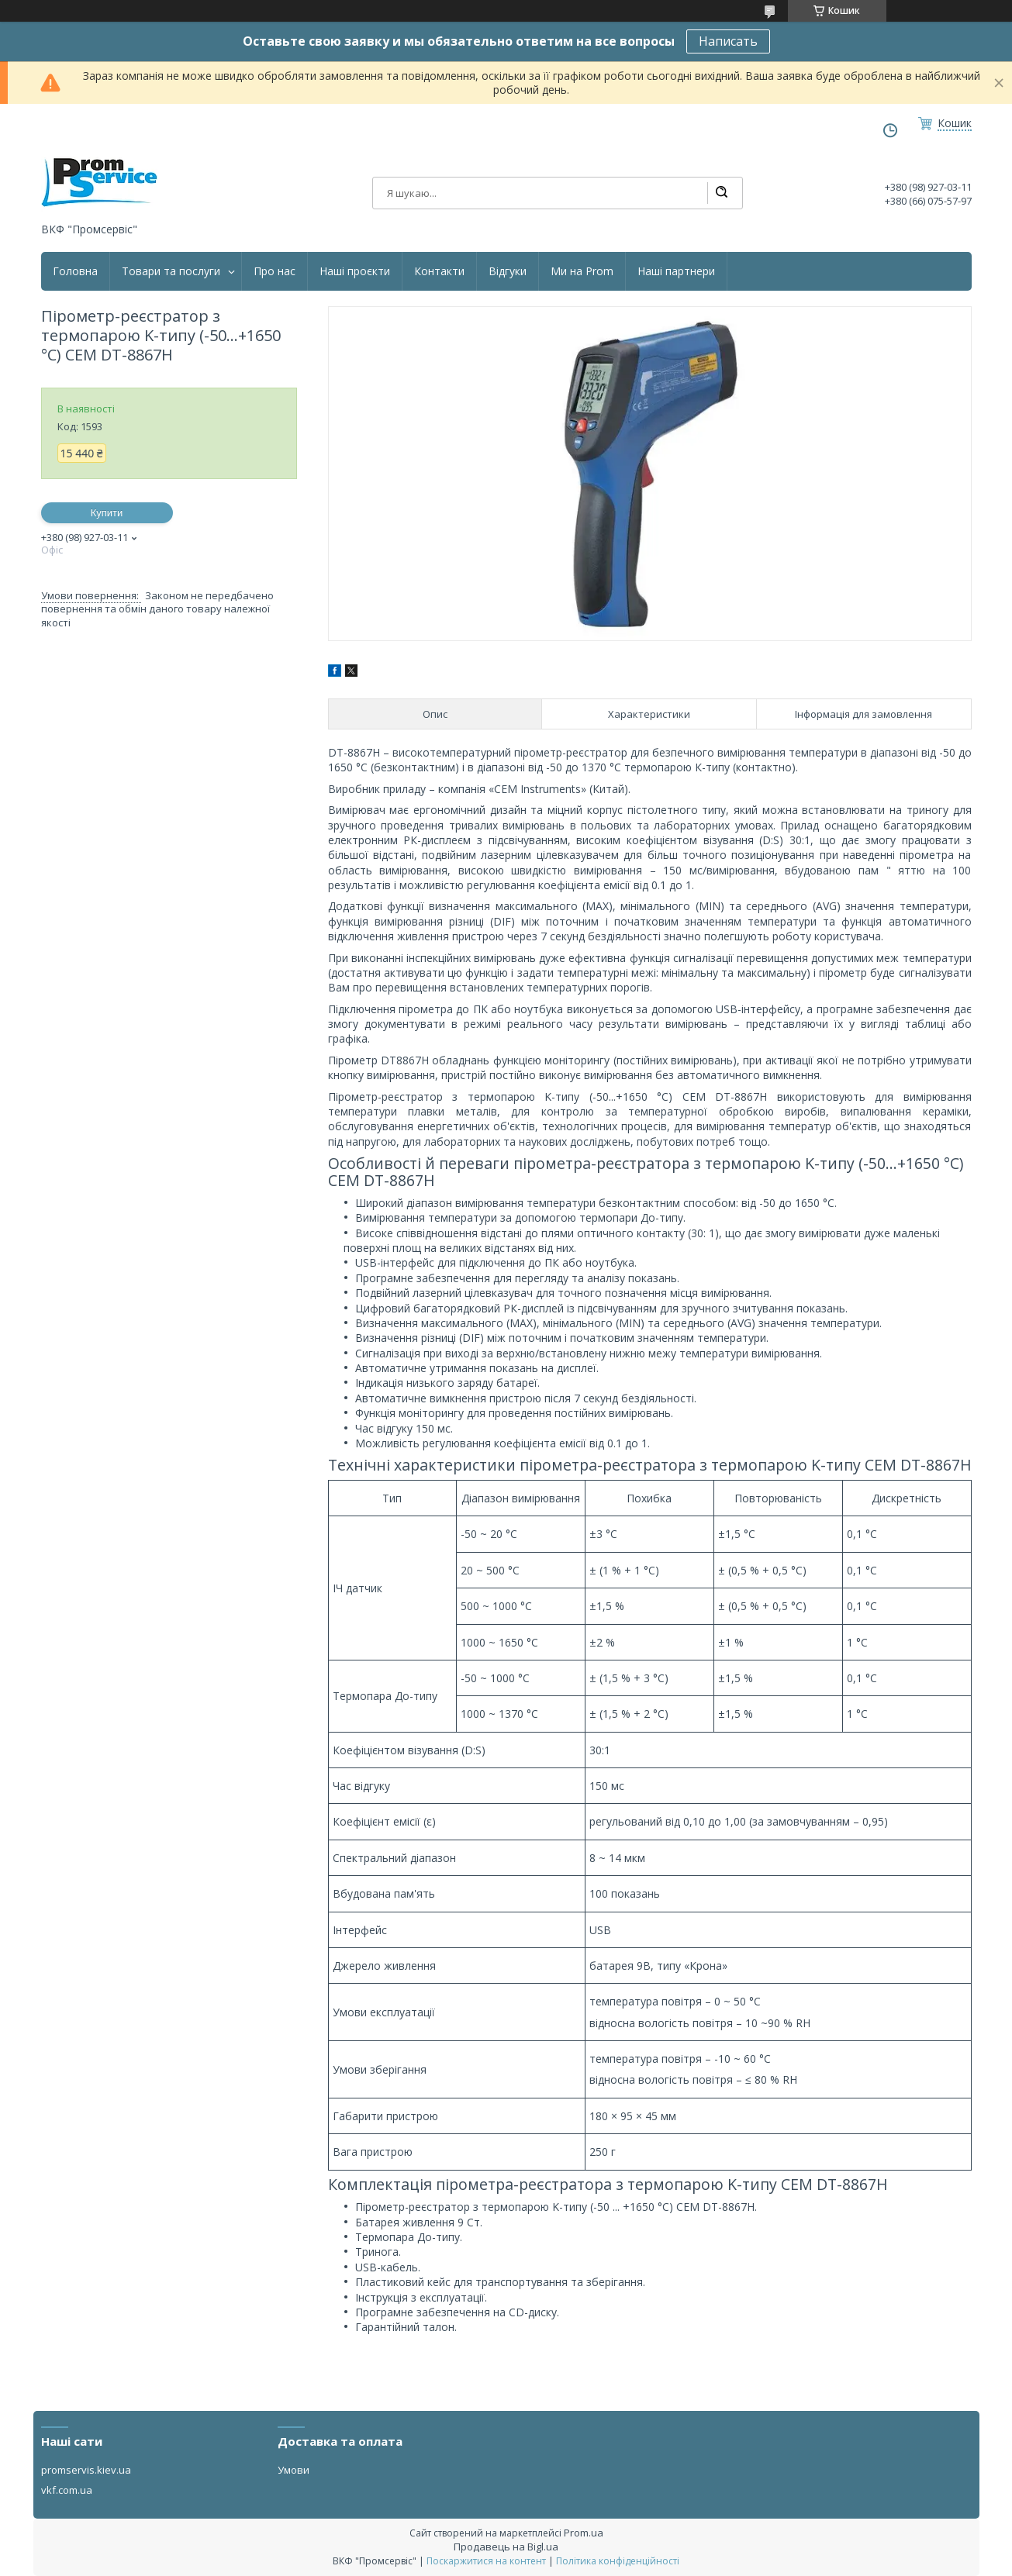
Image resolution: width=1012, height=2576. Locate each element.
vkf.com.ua (66, 2490)
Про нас (274, 271)
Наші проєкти (354, 271)
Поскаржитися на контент (486, 2560)
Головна (75, 271)
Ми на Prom (582, 271)
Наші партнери (676, 271)
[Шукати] (721, 193)
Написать (728, 41)
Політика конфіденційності (617, 2560)
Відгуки (508, 271)
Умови (293, 2470)
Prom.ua (583, 2533)
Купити (107, 513)
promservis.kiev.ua (86, 2470)
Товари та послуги (171, 271)
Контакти (439, 271)
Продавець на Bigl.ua (506, 2547)
